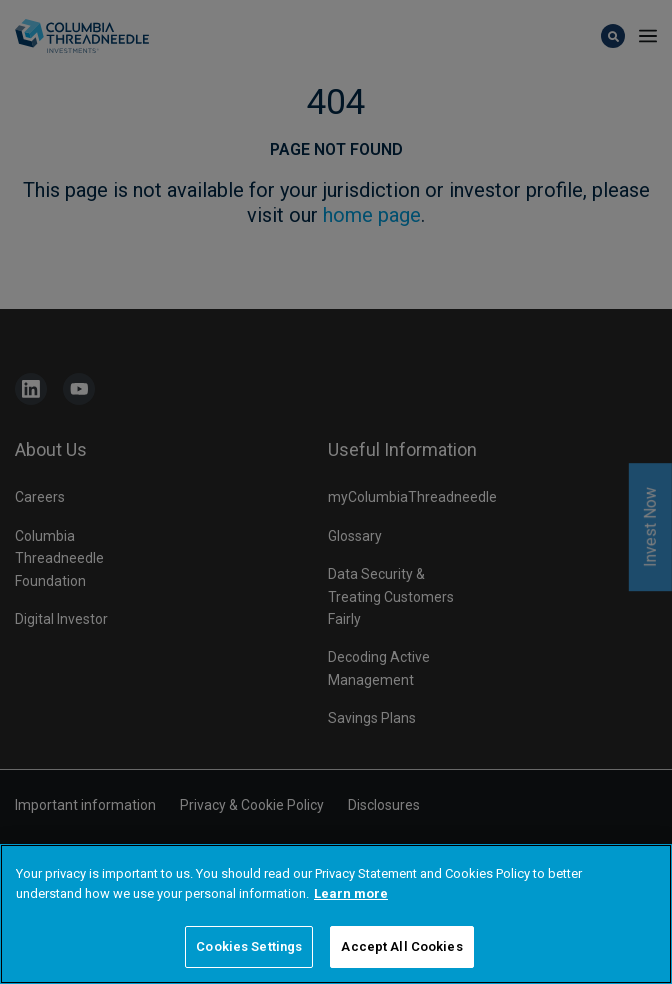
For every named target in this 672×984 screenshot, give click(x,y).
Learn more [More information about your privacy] (351, 894)
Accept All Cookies (401, 948)
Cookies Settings (249, 948)
